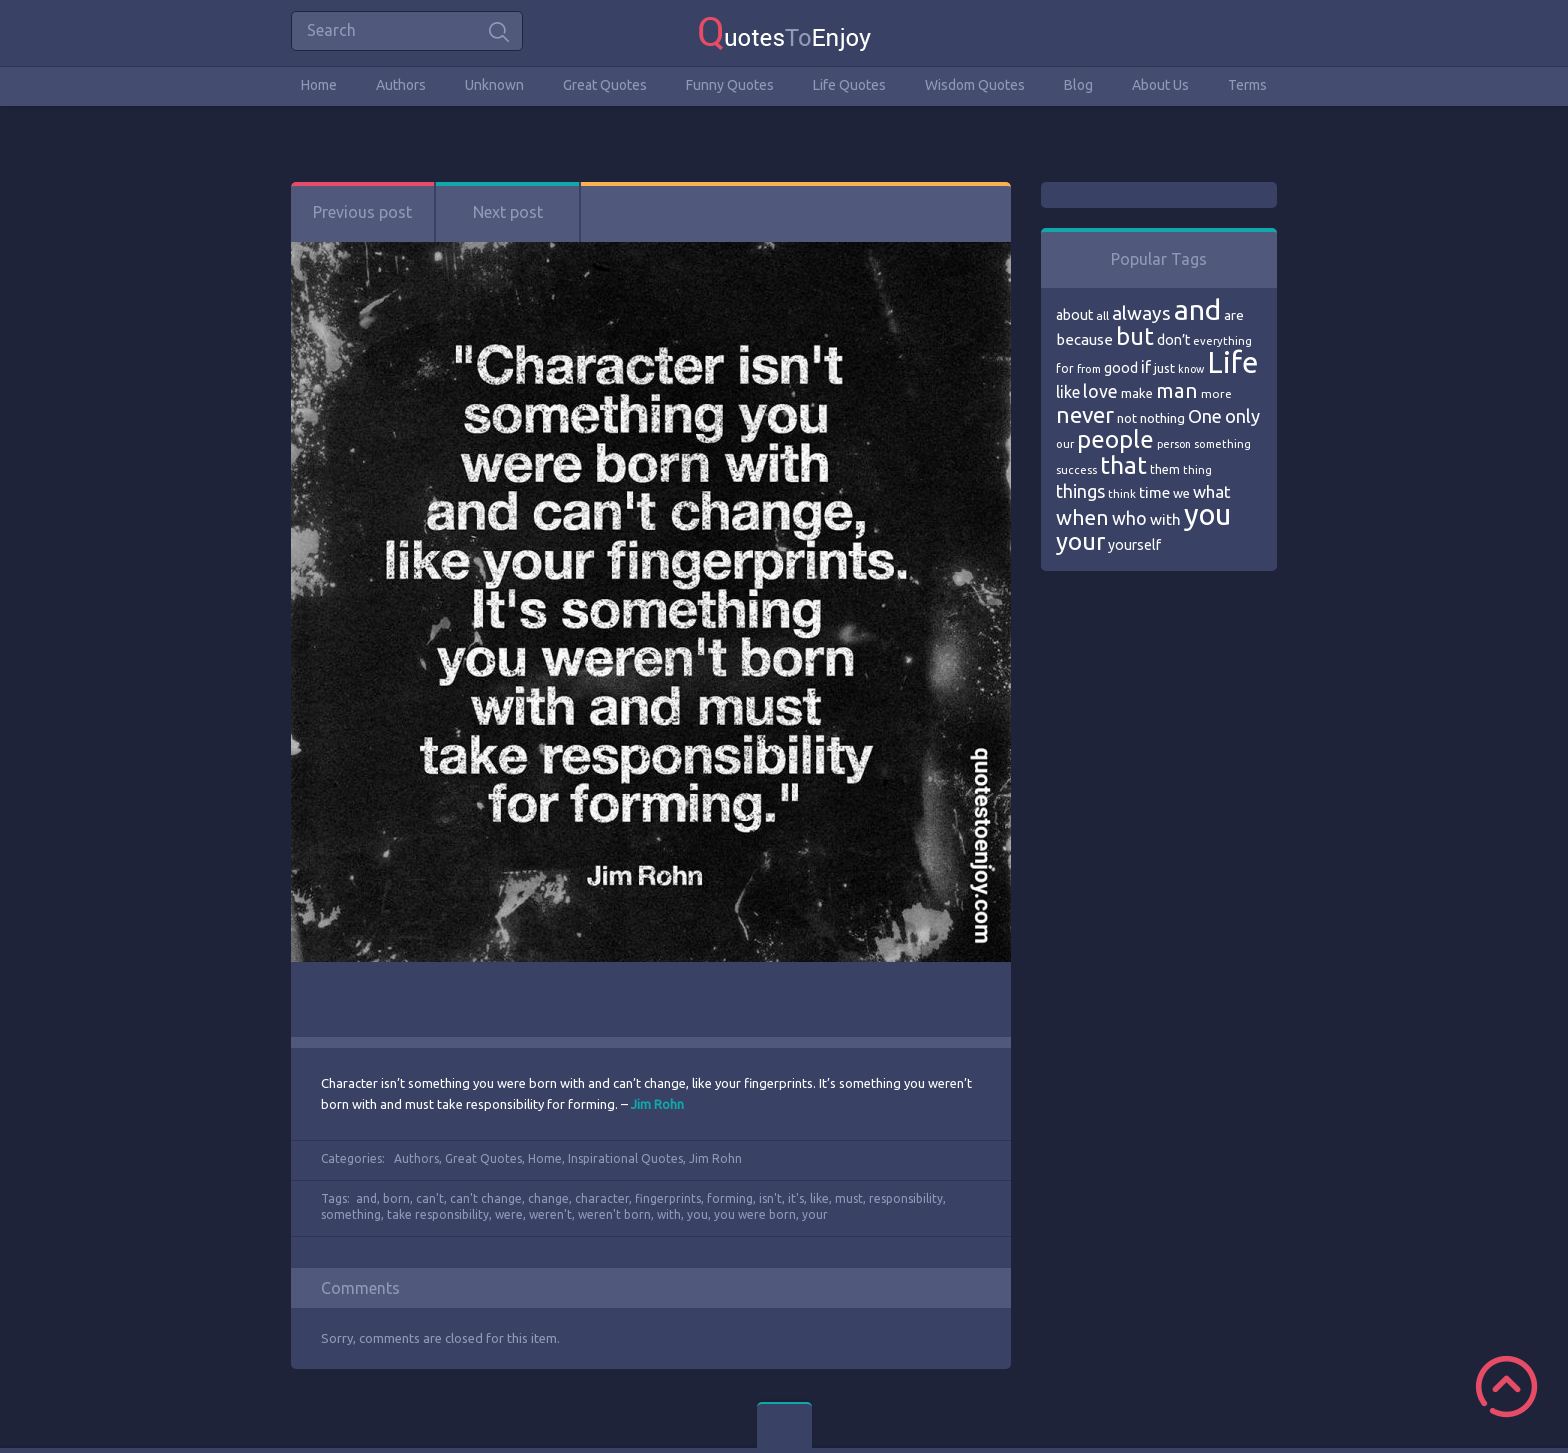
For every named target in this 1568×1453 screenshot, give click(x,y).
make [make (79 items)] (1137, 393)
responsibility (906, 1198)
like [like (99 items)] (1068, 392)
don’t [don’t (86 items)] (1173, 340)
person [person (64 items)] (1174, 444)
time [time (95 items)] (1154, 492)
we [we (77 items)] (1181, 493)
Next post (508, 212)
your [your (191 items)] (1080, 541)
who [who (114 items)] (1129, 518)
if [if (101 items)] (1146, 367)
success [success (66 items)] (1076, 470)
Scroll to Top (1506, 1386)
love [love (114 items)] (1100, 391)
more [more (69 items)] (1216, 393)
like (819, 1198)
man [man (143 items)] (1177, 390)
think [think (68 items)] (1122, 493)
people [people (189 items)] (1115, 439)
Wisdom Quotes (975, 85)
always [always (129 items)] (1141, 313)
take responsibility (438, 1214)
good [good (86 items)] (1121, 368)
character (602, 1198)
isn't (770, 1198)
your (815, 1214)
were (509, 1214)
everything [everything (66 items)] (1222, 341)
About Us (1160, 85)
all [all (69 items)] (1102, 315)
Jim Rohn (715, 1158)
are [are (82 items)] (1234, 315)
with (669, 1214)
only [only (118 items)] (1242, 416)
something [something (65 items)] (1222, 444)
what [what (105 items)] (1212, 491)
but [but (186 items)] (1135, 336)
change (548, 1198)
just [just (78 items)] (1164, 368)
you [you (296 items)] (1207, 514)
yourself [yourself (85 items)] (1134, 545)
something (351, 1214)
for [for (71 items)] (1065, 368)
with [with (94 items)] (1165, 519)
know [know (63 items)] (1191, 369)
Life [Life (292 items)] (1232, 362)
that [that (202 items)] (1123, 465)
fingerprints (668, 1198)
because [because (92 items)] (1084, 339)
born (396, 1198)
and (366, 1198)
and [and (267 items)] (1197, 309)
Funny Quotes (730, 85)
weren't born (614, 1214)
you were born (755, 1214)
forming (730, 1198)
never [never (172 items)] (1085, 414)
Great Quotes (605, 85)
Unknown (494, 85)
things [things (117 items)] (1080, 491)
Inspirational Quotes (625, 1158)
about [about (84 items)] (1074, 315)
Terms (1247, 85)
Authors (401, 85)
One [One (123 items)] (1205, 416)
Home (319, 85)
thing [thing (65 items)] (1197, 470)
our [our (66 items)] (1065, 444)
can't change (486, 1198)
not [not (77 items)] (1127, 418)
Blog (1078, 85)
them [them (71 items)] (1165, 469)
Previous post (362, 212)
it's (796, 1198)
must (849, 1198)
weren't (550, 1214)
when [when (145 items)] (1082, 517)
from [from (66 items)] (1089, 369)
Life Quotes (849, 85)
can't (430, 1198)
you (697, 1214)
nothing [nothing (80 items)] (1162, 418)
